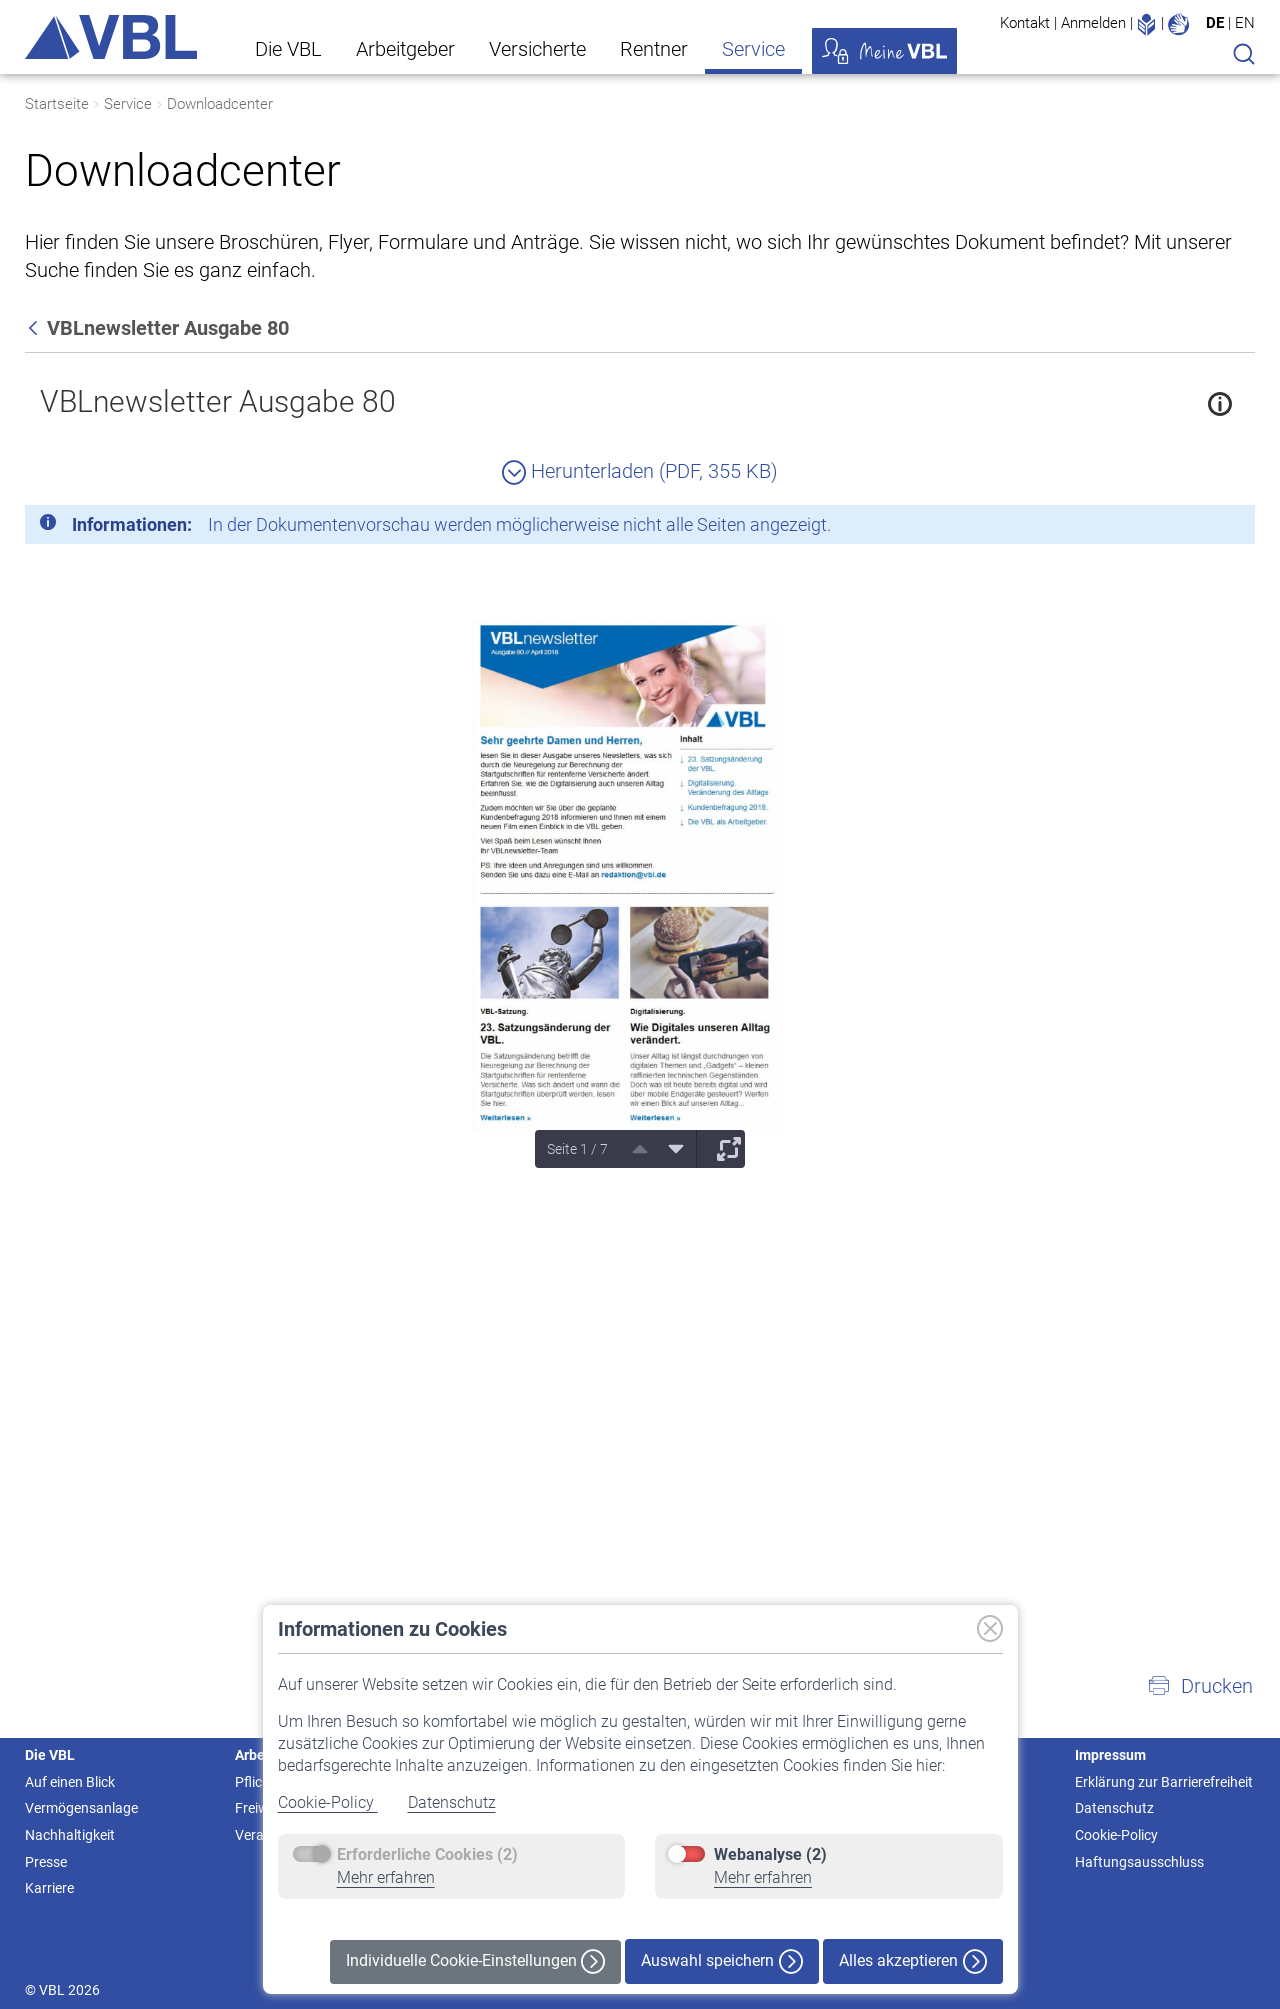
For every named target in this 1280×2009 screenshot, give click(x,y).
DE (1215, 23)
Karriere (49, 1888)
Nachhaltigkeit (70, 1835)
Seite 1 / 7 (577, 1149)
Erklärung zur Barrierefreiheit (1164, 1782)
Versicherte (537, 49)
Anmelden (1093, 23)
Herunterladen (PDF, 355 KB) (640, 471)
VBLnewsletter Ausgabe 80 (218, 401)
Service (753, 49)
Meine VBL (884, 51)
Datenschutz (452, 1802)
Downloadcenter (220, 104)
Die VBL (288, 49)
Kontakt (1025, 23)
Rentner (654, 49)
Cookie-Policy (328, 1802)
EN (1245, 23)
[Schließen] (1185, 528)
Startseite (57, 104)
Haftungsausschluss (1139, 1862)
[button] (1200, 1686)
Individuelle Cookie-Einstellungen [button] (475, 1961)
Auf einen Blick (70, 1782)
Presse (46, 1862)
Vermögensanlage (81, 1808)
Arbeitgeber (405, 49)
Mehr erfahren (386, 1877)
